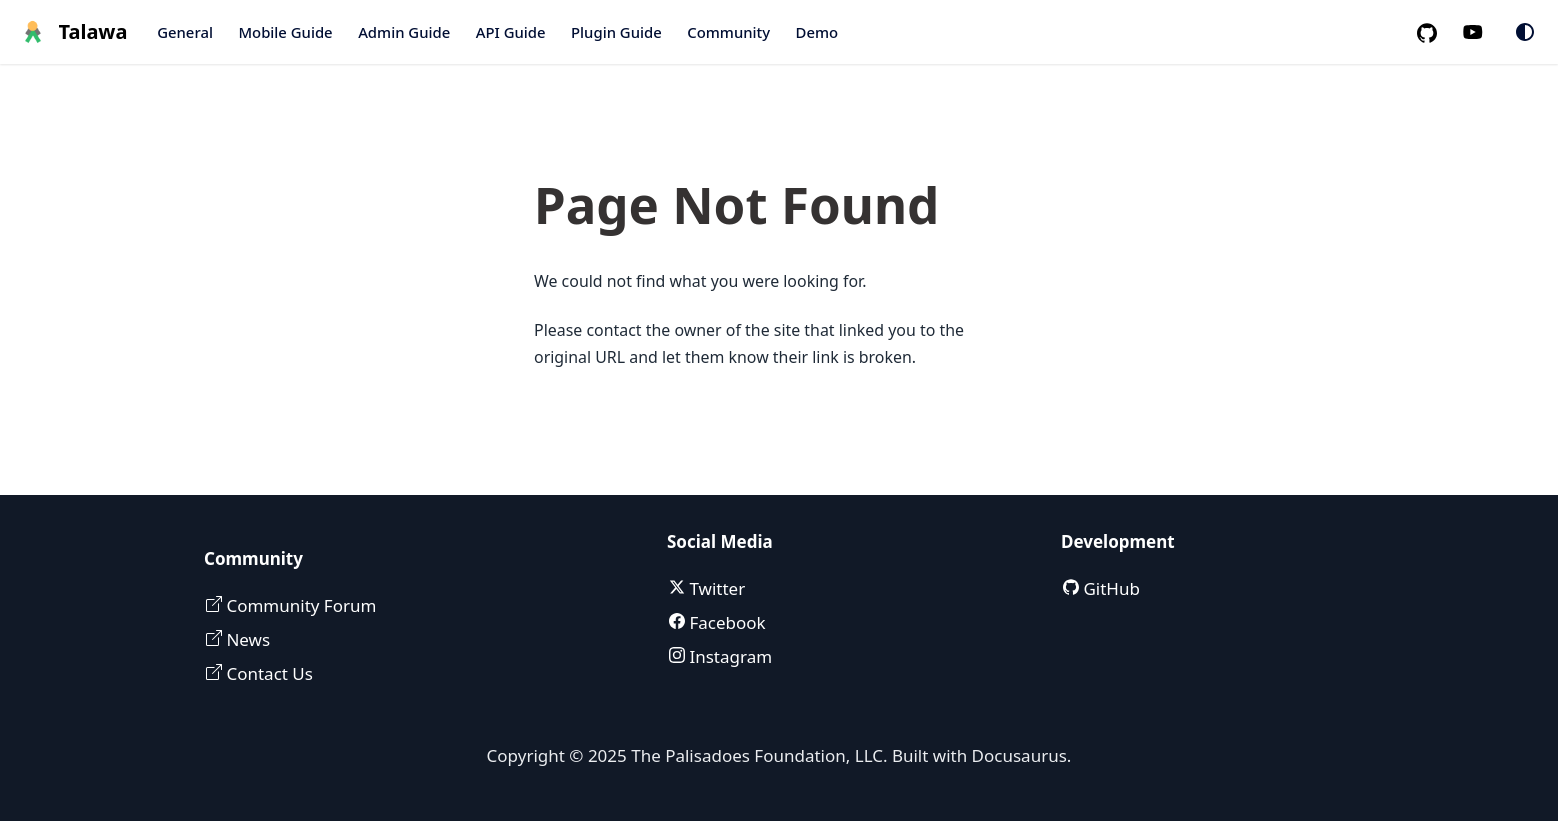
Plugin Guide (616, 32)
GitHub (1109, 588)
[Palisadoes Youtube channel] (1483, 32)
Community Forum (299, 605)
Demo (817, 32)
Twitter (715, 588)
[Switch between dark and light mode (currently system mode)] (1525, 32)
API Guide (511, 32)
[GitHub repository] (1435, 32)
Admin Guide (404, 32)
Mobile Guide (285, 32)
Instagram (728, 656)
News (246, 639)
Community (728, 32)
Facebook (725, 622)
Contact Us (267, 673)
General (185, 32)
